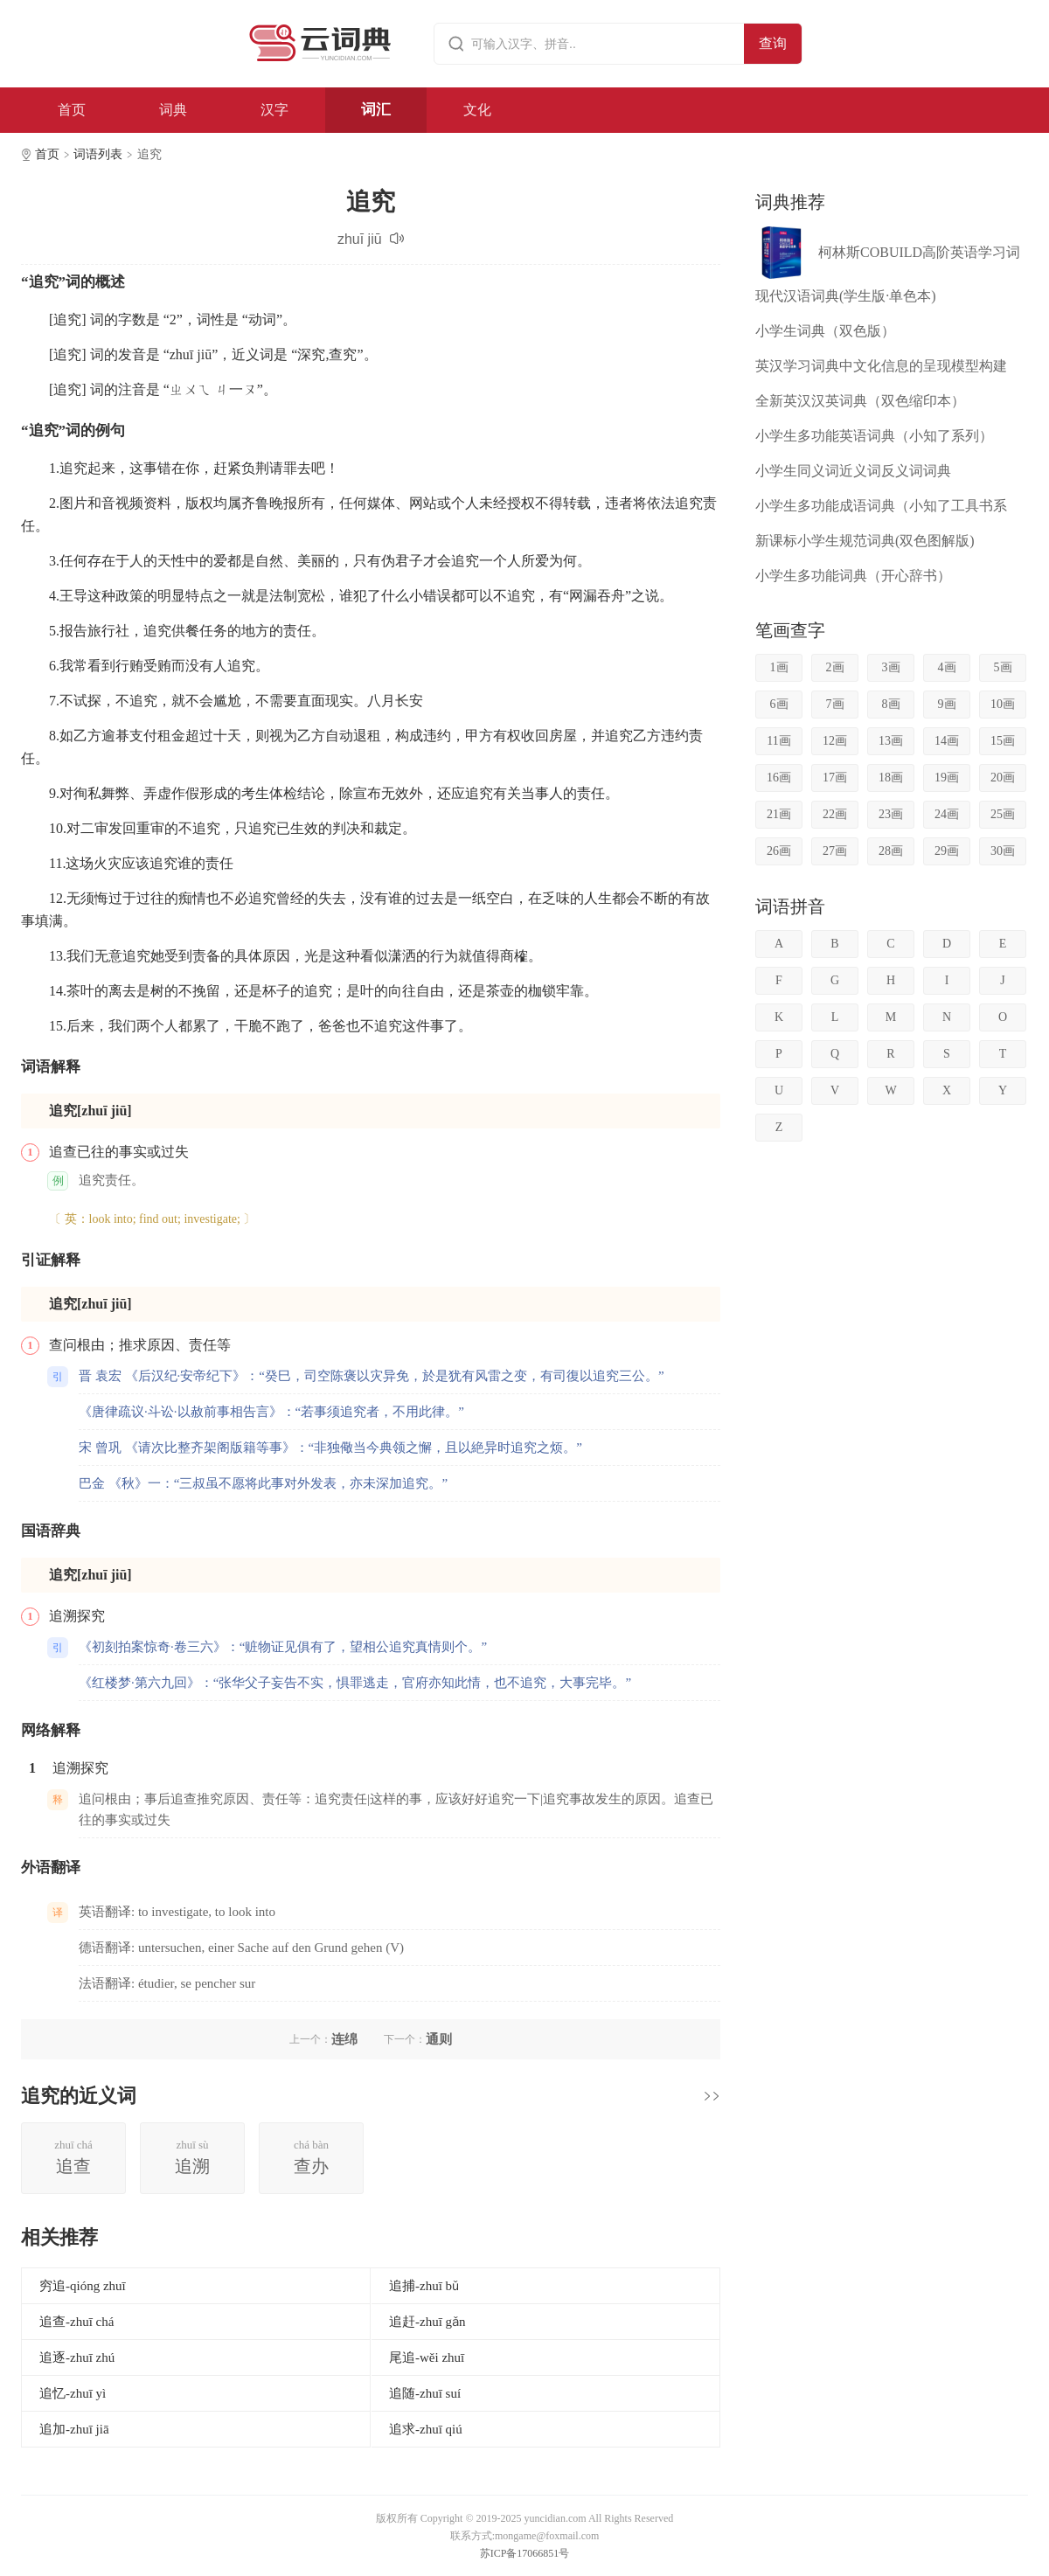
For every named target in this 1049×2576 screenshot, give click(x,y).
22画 (835, 814)
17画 (835, 777)
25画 (1002, 814)
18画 (891, 777)
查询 (773, 43)
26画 (779, 851)
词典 (173, 109)
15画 (1002, 740)
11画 (778, 740)
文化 (477, 109)
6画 (779, 704)
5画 (1003, 667)
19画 (946, 777)
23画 (891, 814)
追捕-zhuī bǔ (424, 2286)
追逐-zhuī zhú (77, 2357)
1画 (779, 667)
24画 (946, 814)
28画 (891, 851)
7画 (835, 704)
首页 (72, 109)
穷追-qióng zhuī (82, 2286)
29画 (946, 851)
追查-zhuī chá (76, 2322)
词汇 (376, 109)
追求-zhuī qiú (425, 2429)
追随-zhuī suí (425, 2393)
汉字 (274, 109)
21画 (779, 814)
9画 (947, 704)
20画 (1002, 777)
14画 (946, 740)
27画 (835, 851)
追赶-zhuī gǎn (427, 2322)
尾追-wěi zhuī (426, 2357)
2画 (835, 667)
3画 (891, 667)
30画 (1002, 851)
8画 (891, 704)
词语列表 (97, 154)
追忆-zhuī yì (72, 2393)
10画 (1002, 704)
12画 (835, 740)
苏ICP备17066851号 (525, 2553)
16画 (779, 777)
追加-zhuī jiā (74, 2429)
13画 (891, 740)
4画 (947, 667)
